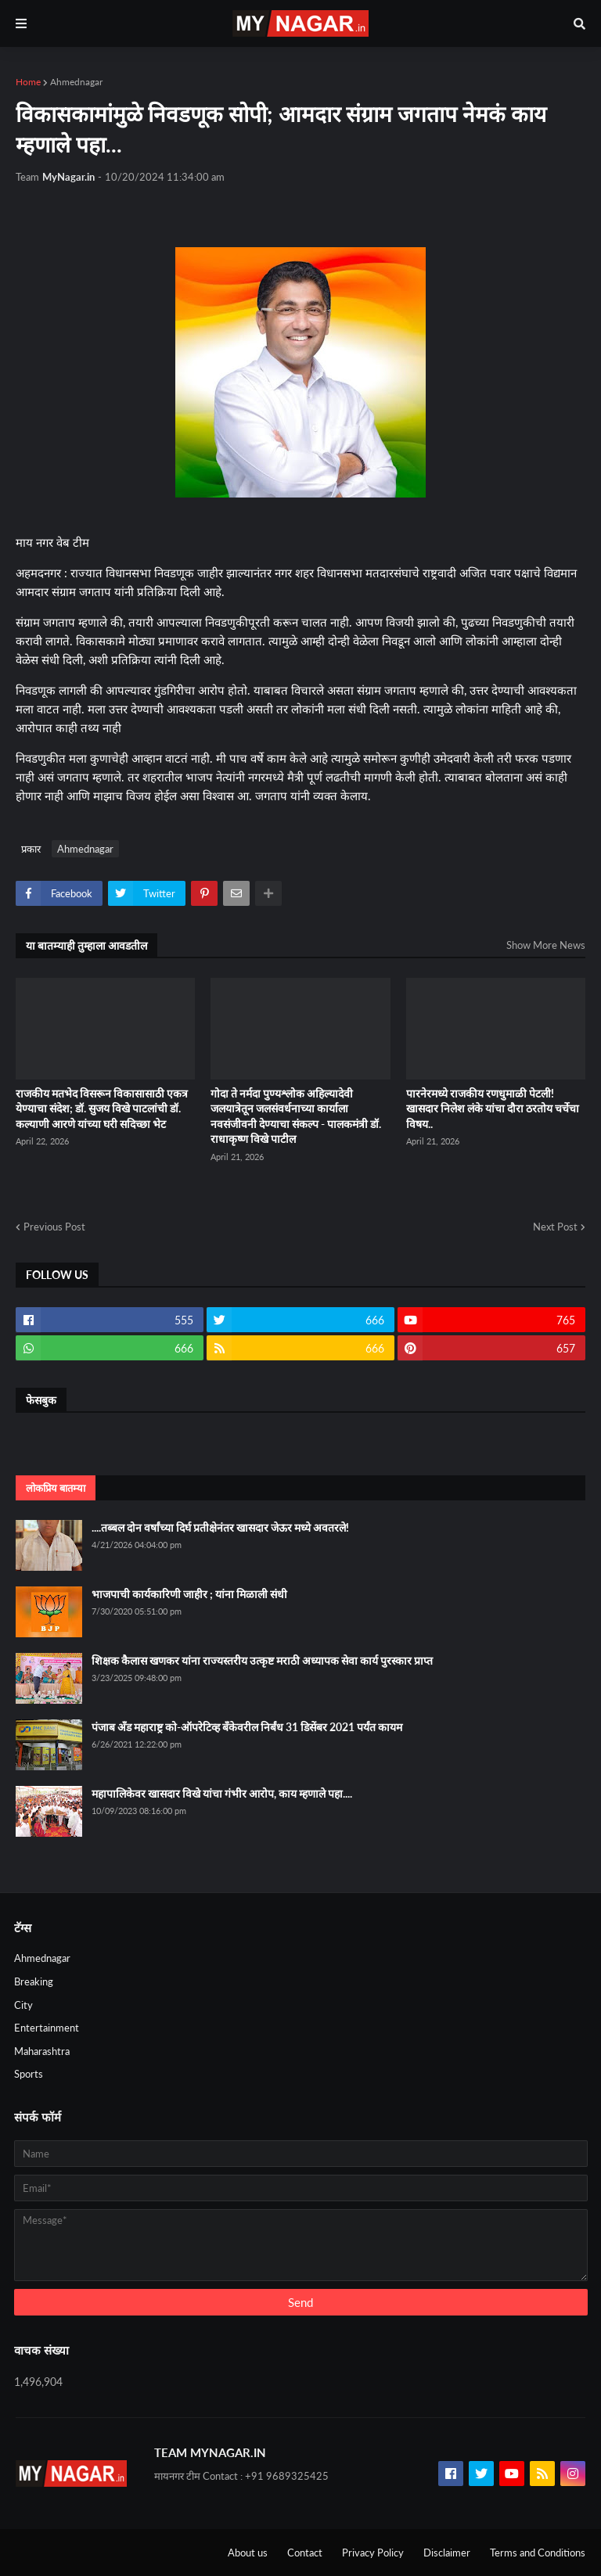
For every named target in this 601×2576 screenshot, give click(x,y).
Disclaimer (446, 2552)
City (23, 2005)
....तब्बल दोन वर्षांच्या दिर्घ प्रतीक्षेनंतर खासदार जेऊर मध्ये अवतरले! (220, 1527)
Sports (28, 2074)
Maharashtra (42, 2051)
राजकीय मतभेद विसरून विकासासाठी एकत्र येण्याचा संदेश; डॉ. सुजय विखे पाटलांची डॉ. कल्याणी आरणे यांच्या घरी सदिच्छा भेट (102, 1108)
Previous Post (54, 1226)
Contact (304, 2552)
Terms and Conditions (537, 2552)
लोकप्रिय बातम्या (55, 1488)
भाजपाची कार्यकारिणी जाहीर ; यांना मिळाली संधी (189, 1594)
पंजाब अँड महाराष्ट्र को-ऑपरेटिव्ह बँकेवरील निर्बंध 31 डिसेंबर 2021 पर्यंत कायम (247, 1727)
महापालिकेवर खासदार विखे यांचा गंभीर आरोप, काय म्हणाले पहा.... (222, 1793)
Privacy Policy (373, 2552)
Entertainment (46, 2027)
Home (28, 82)
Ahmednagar (76, 82)
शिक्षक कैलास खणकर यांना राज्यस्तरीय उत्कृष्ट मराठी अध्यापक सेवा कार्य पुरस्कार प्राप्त (262, 1660)
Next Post (555, 1226)
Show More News (545, 945)
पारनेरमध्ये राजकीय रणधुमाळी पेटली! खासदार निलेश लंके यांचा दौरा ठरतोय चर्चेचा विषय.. (492, 1108)
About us (248, 2552)
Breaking (33, 1981)
